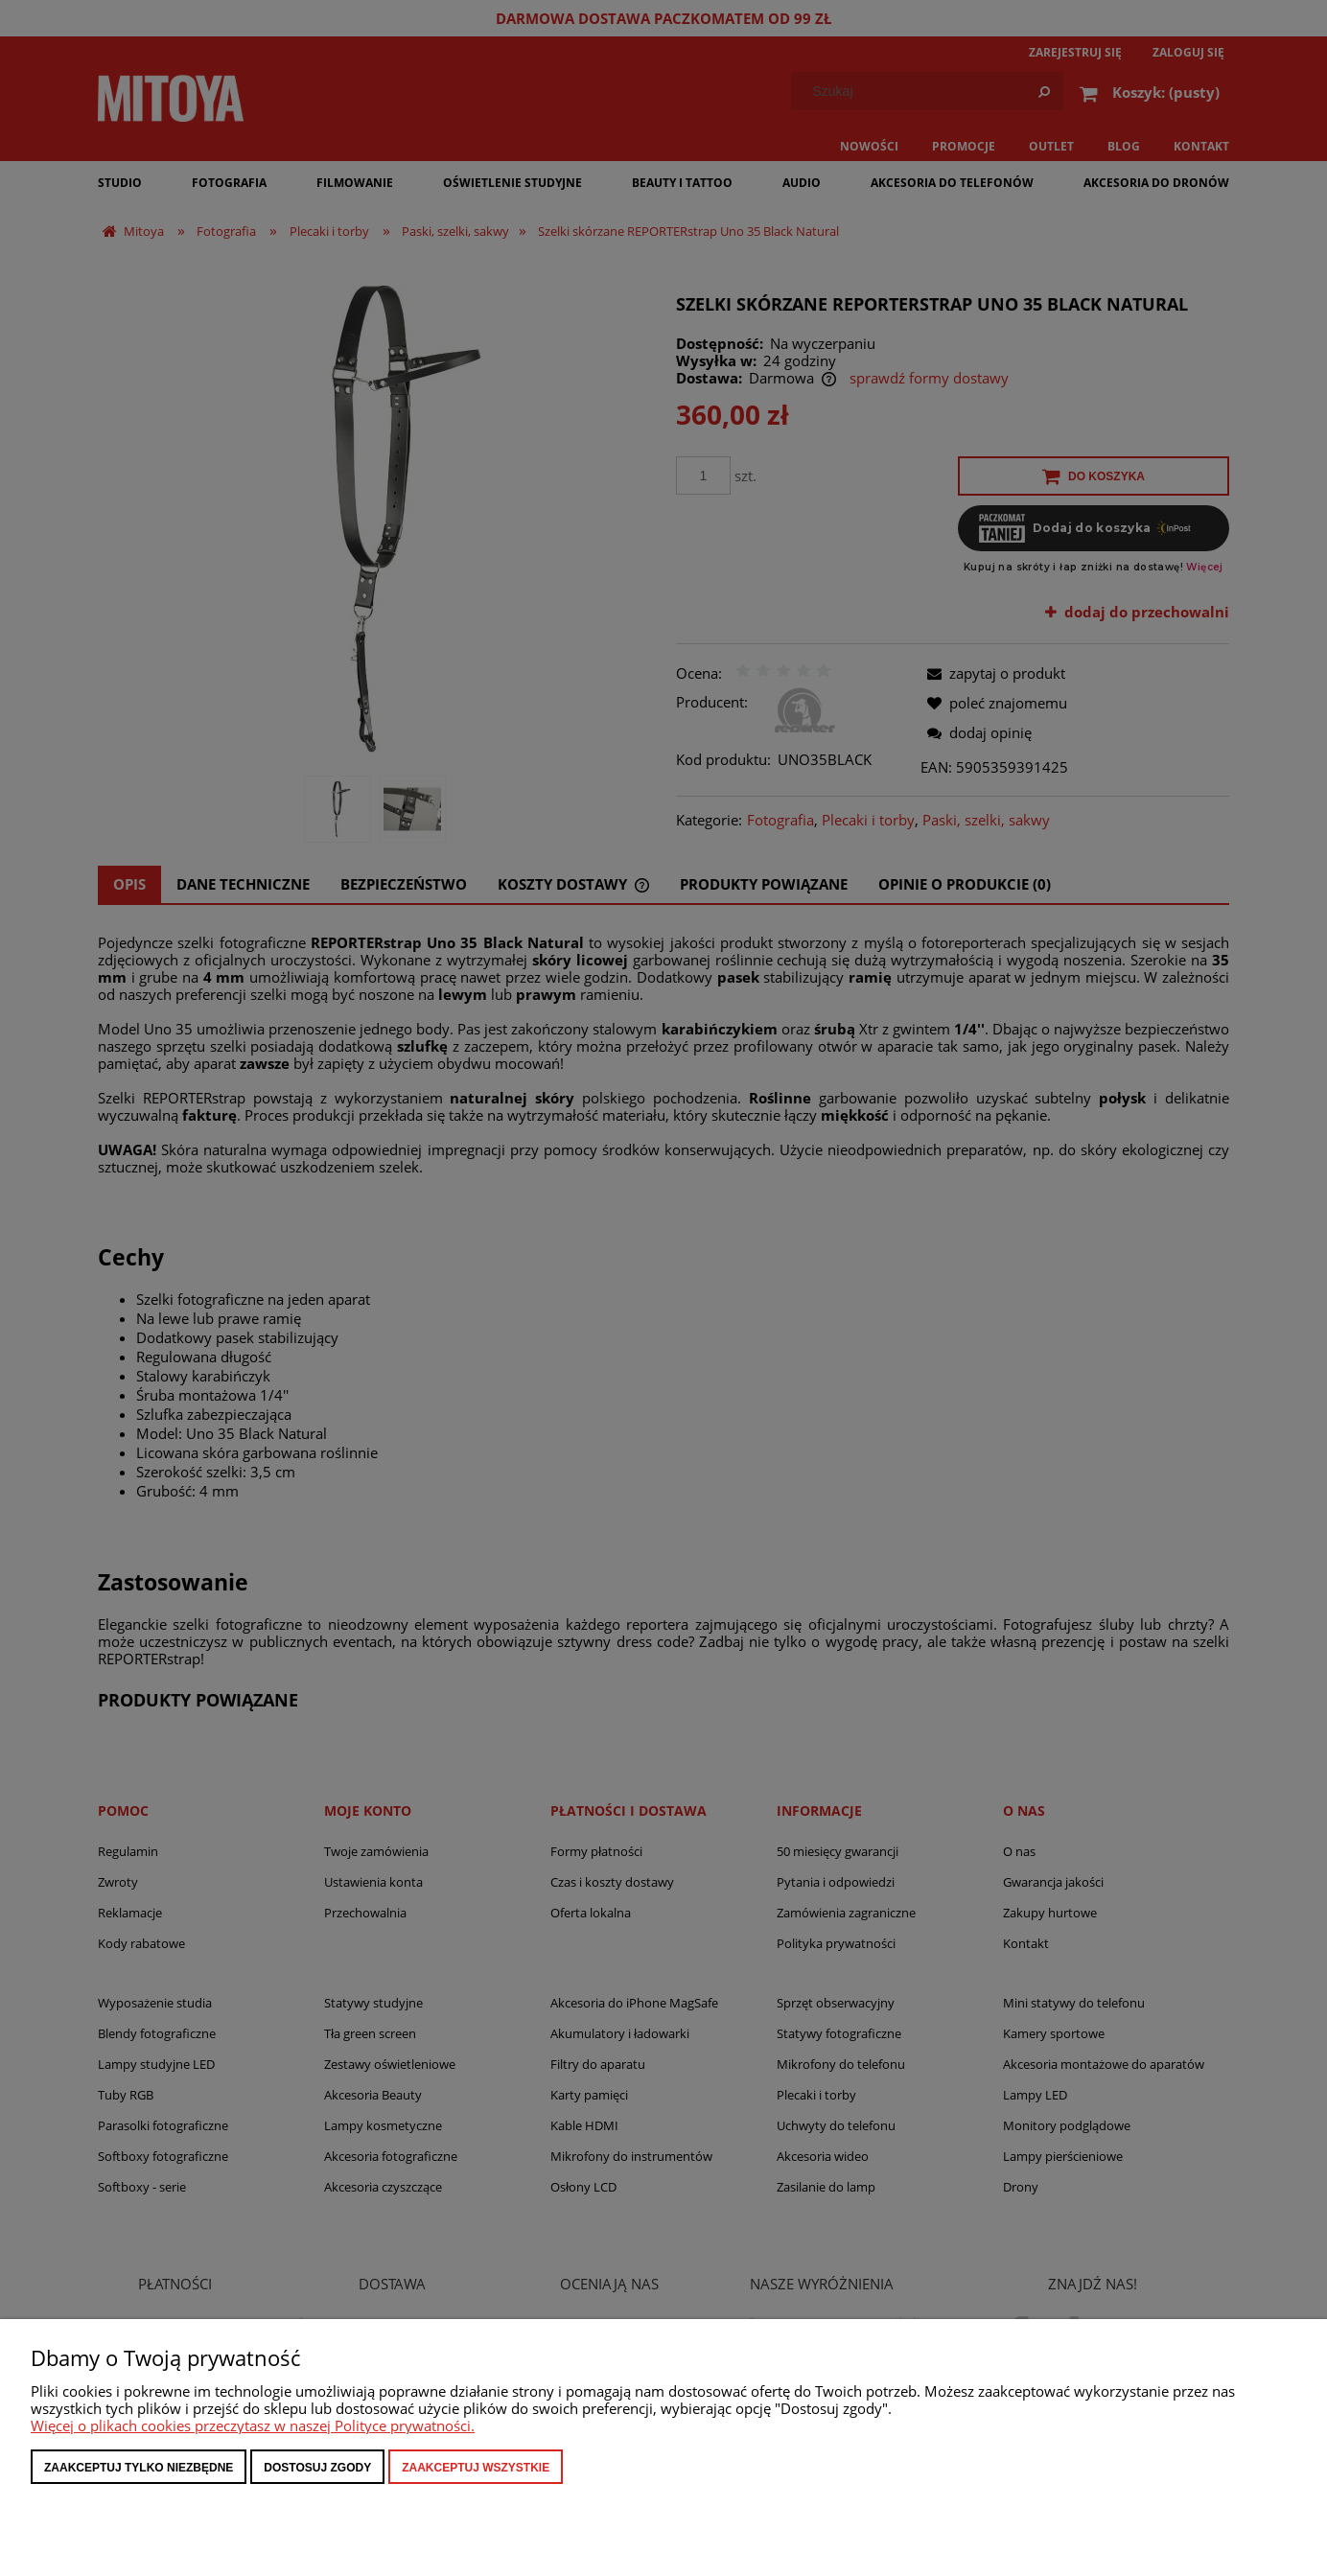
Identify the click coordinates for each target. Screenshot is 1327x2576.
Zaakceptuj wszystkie (475, 2467)
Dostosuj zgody (317, 2467)
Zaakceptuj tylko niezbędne (138, 2467)
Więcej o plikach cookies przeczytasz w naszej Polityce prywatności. (253, 2425)
